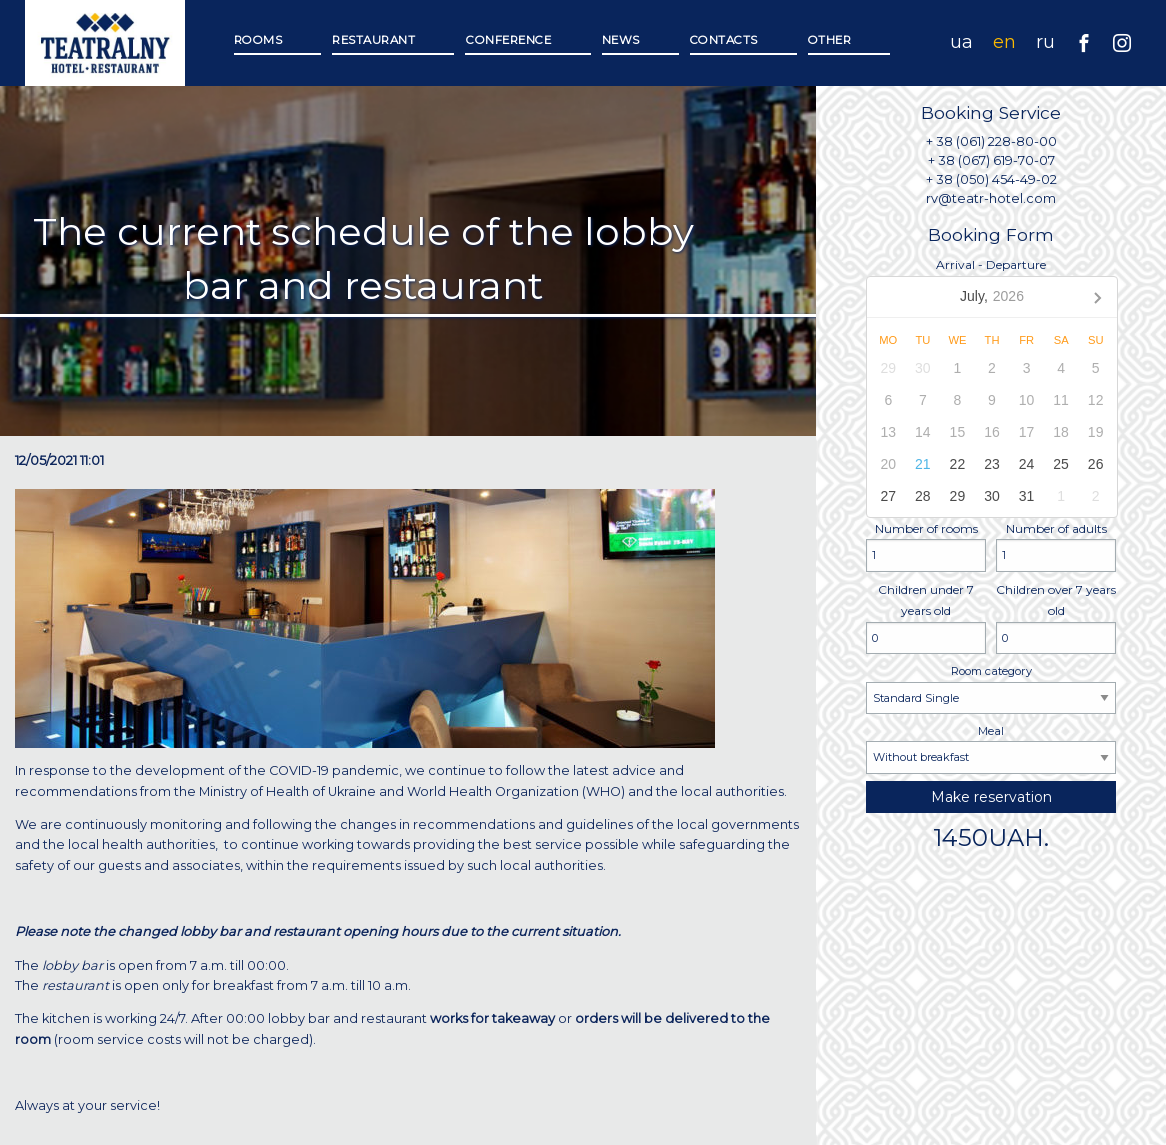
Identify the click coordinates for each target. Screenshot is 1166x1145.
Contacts (724, 40)
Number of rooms (926, 546)
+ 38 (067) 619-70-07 (991, 160)
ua (961, 42)
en (1004, 42)
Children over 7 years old (1056, 618)
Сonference (508, 40)
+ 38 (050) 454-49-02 (991, 179)
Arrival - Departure (991, 387)
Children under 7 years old (926, 618)
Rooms (258, 40)
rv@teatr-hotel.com (991, 198)
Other (830, 40)
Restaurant (373, 40)
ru (1045, 42)
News (621, 40)
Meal (991, 749)
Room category (991, 689)
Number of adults (1056, 546)
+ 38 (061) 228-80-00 (991, 141)
